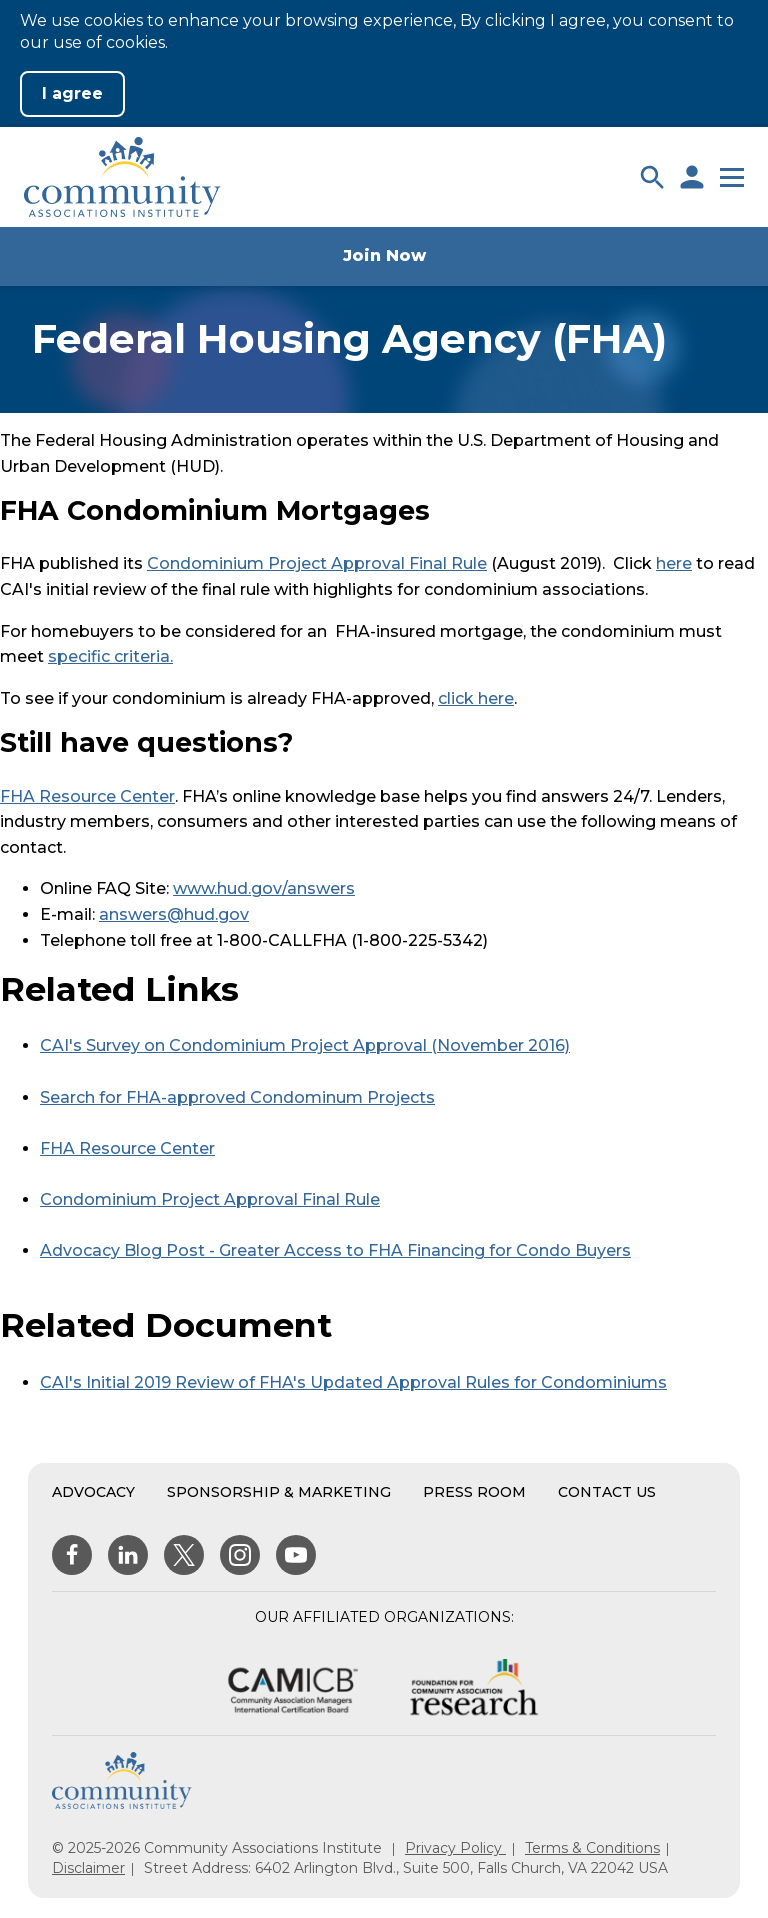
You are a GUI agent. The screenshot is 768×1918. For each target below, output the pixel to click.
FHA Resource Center (87, 796)
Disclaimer (88, 1868)
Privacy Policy (455, 1848)
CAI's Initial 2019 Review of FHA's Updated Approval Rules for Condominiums (353, 1382)
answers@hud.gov (174, 914)
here (674, 563)
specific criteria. (110, 656)
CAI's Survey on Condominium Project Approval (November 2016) (305, 1045)
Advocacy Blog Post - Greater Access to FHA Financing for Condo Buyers (335, 1250)
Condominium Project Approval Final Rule (317, 563)
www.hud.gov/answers (264, 888)
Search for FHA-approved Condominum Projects (237, 1097)
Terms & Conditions (592, 1848)
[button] (652, 177)
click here (476, 698)
